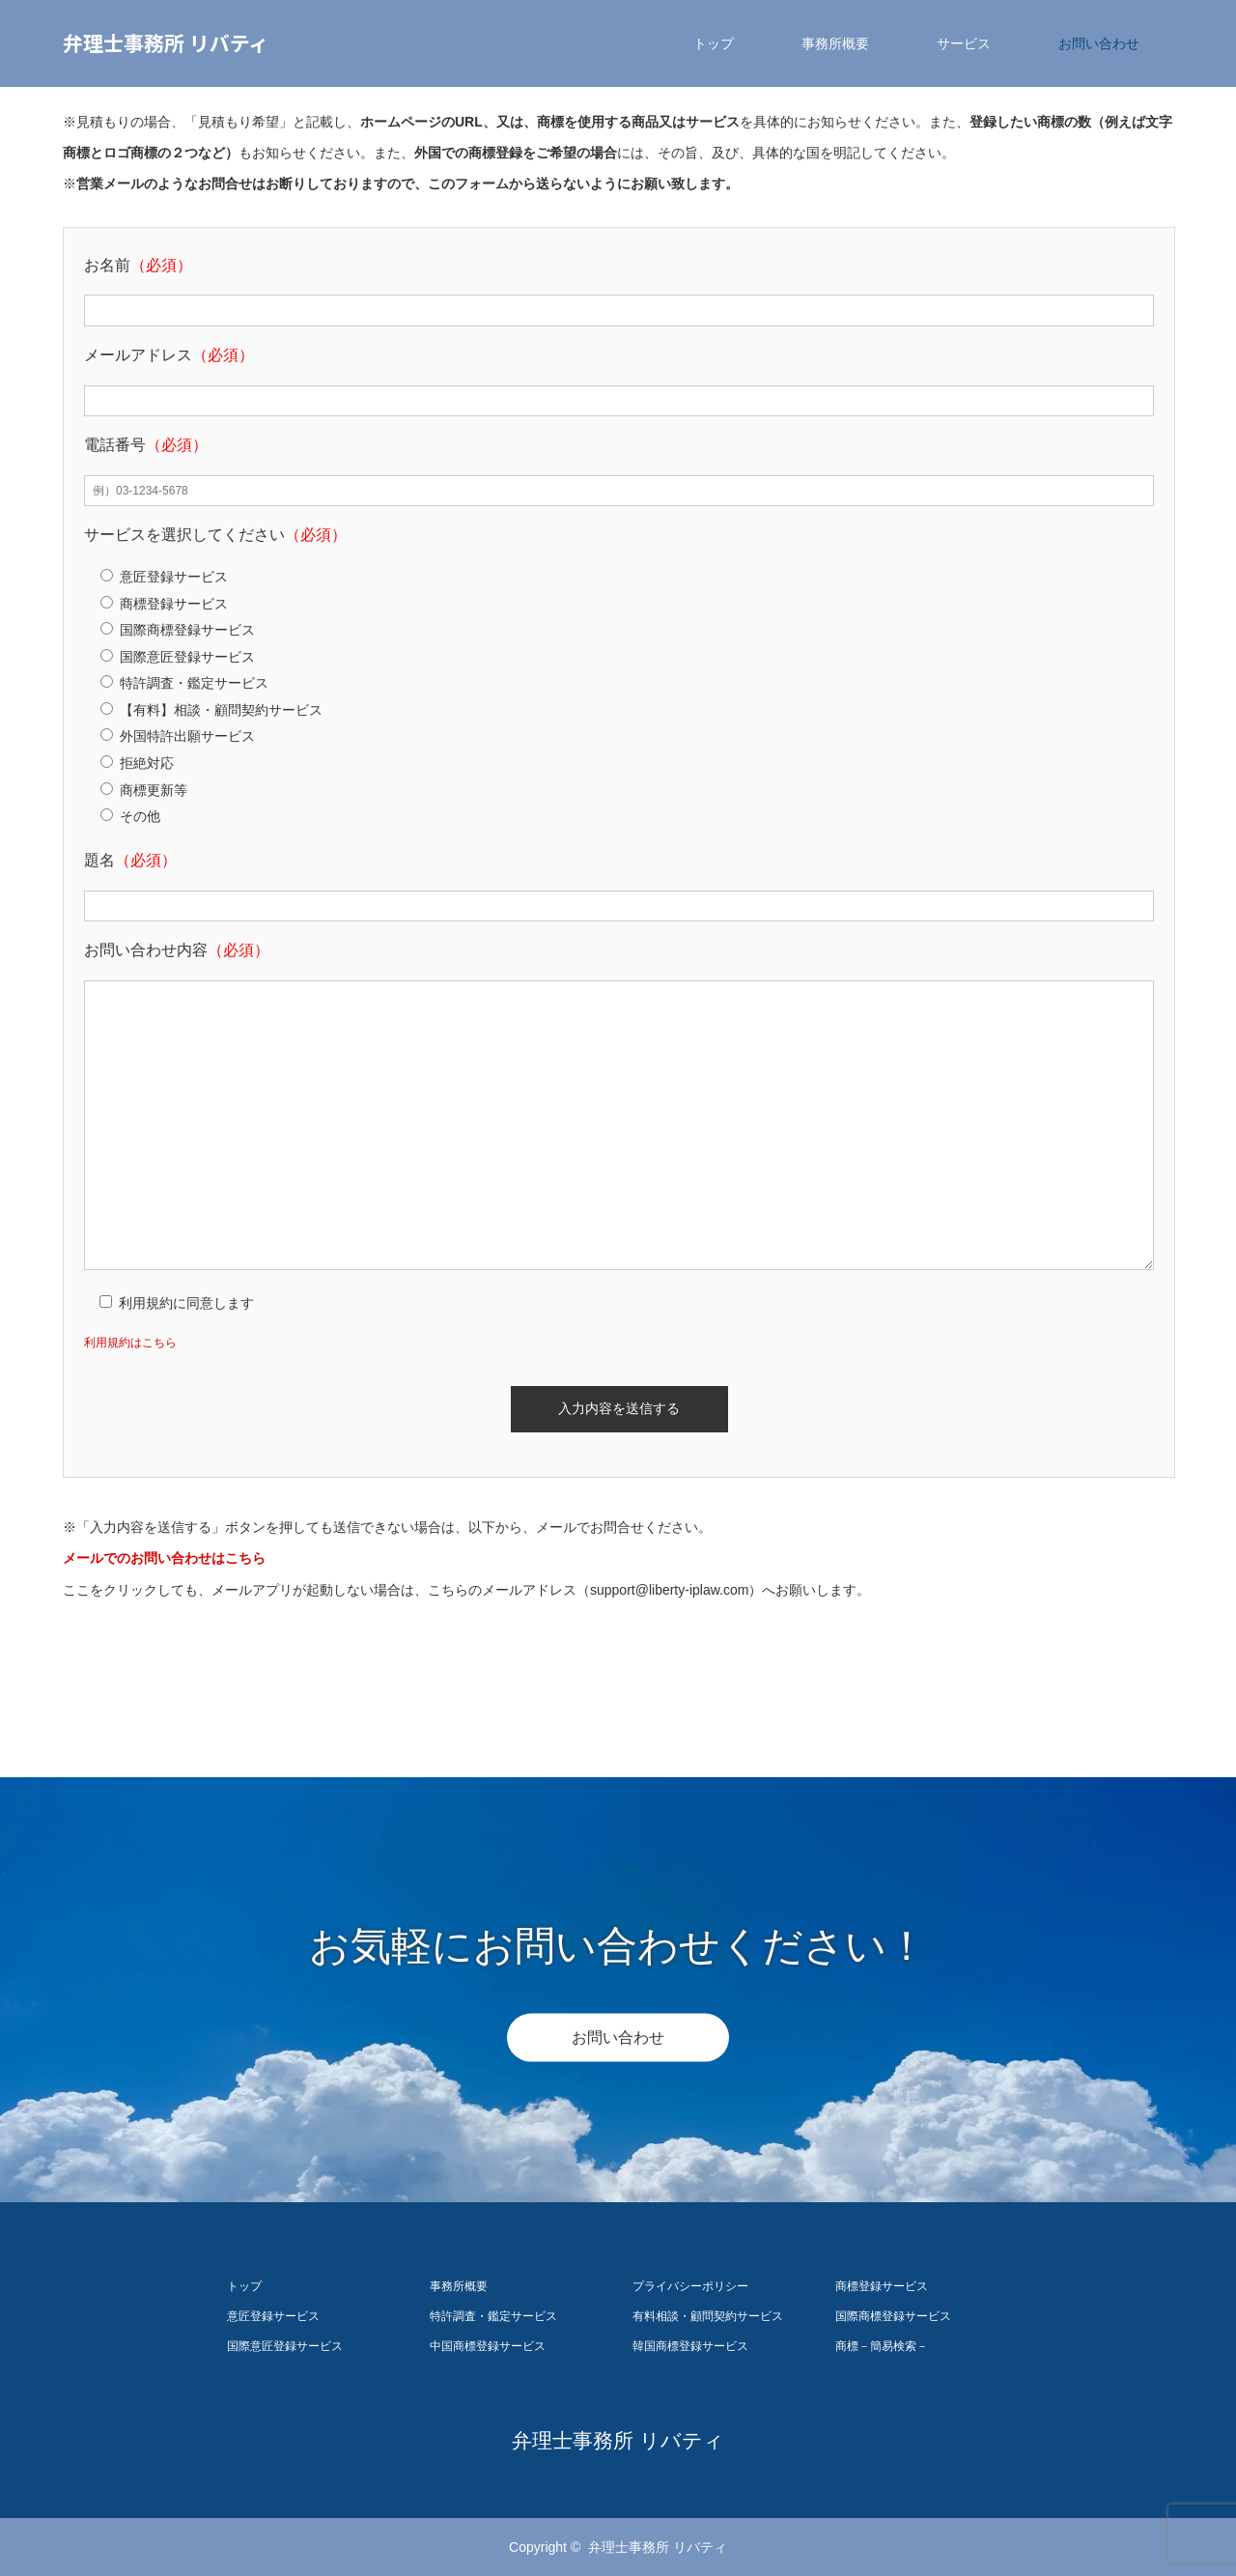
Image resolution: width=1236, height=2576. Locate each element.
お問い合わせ (1098, 43)
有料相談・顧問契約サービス (707, 2316)
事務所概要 (835, 43)
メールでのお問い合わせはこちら (164, 1558)
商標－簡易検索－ (881, 2346)
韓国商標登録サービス (690, 2346)
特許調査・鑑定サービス (493, 2316)
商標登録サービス (881, 2286)
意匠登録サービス (273, 2316)
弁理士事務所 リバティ (166, 42)
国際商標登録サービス (893, 2316)
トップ (713, 43)
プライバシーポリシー (690, 2286)
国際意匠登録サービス (285, 2346)
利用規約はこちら (130, 1342)
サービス (964, 43)
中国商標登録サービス (488, 2346)
